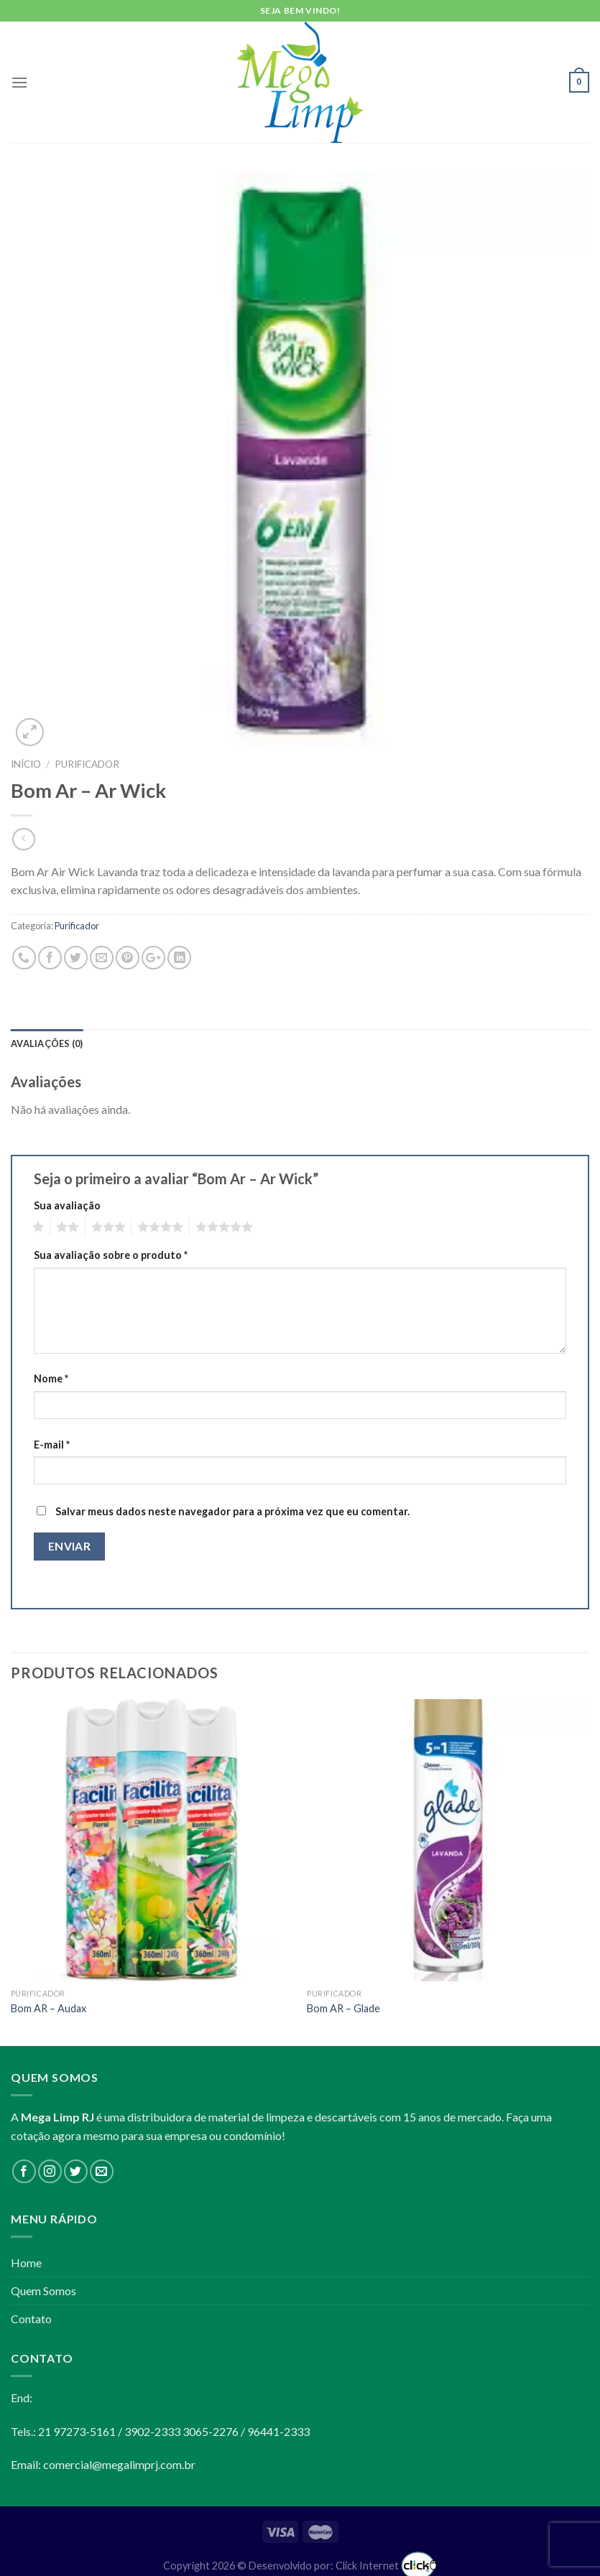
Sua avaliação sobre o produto (111, 1255)
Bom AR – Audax (48, 2008)
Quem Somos (43, 2290)
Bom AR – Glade (343, 2008)
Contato (31, 2318)
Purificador (87, 764)
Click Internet (386, 2565)
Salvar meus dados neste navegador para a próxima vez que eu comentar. (232, 1511)
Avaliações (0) (47, 1043)
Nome (51, 1378)
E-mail (52, 1444)
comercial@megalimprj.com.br (119, 2464)
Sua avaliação (67, 1205)
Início (26, 764)
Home (26, 2262)
